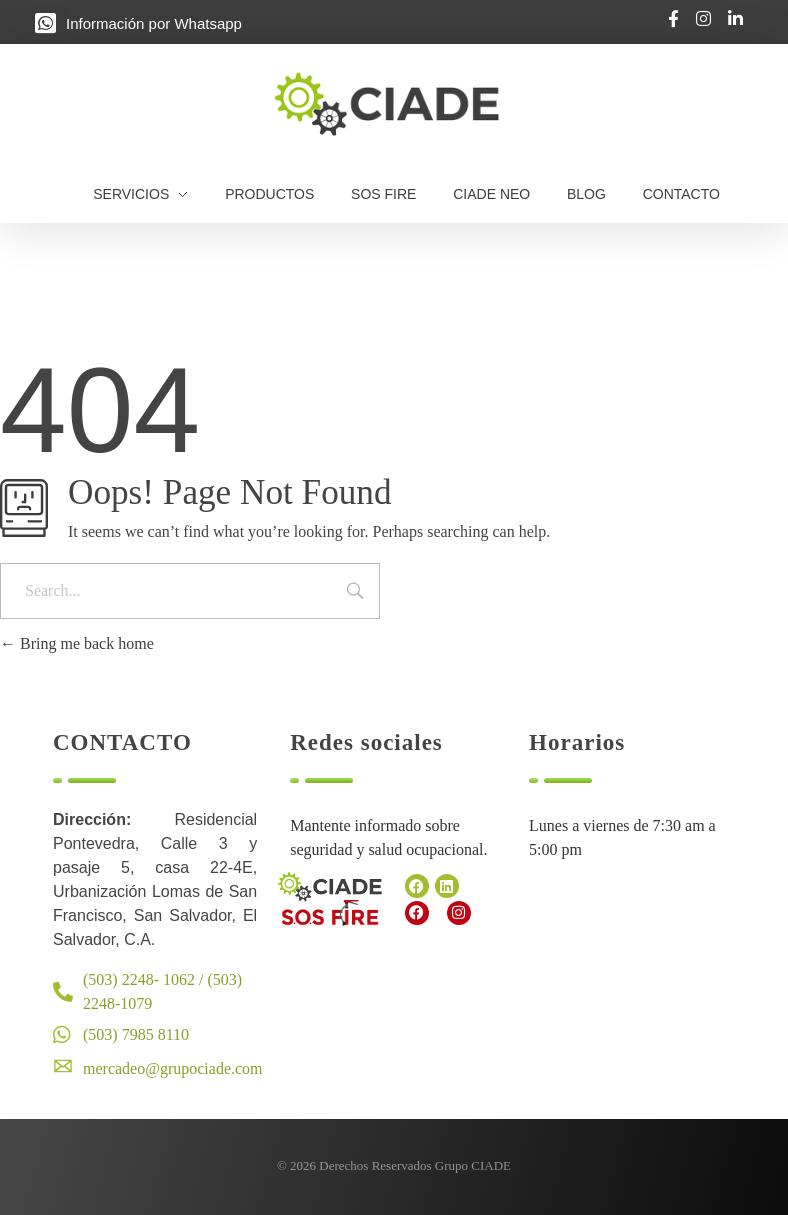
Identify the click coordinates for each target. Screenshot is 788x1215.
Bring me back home (77, 643)
